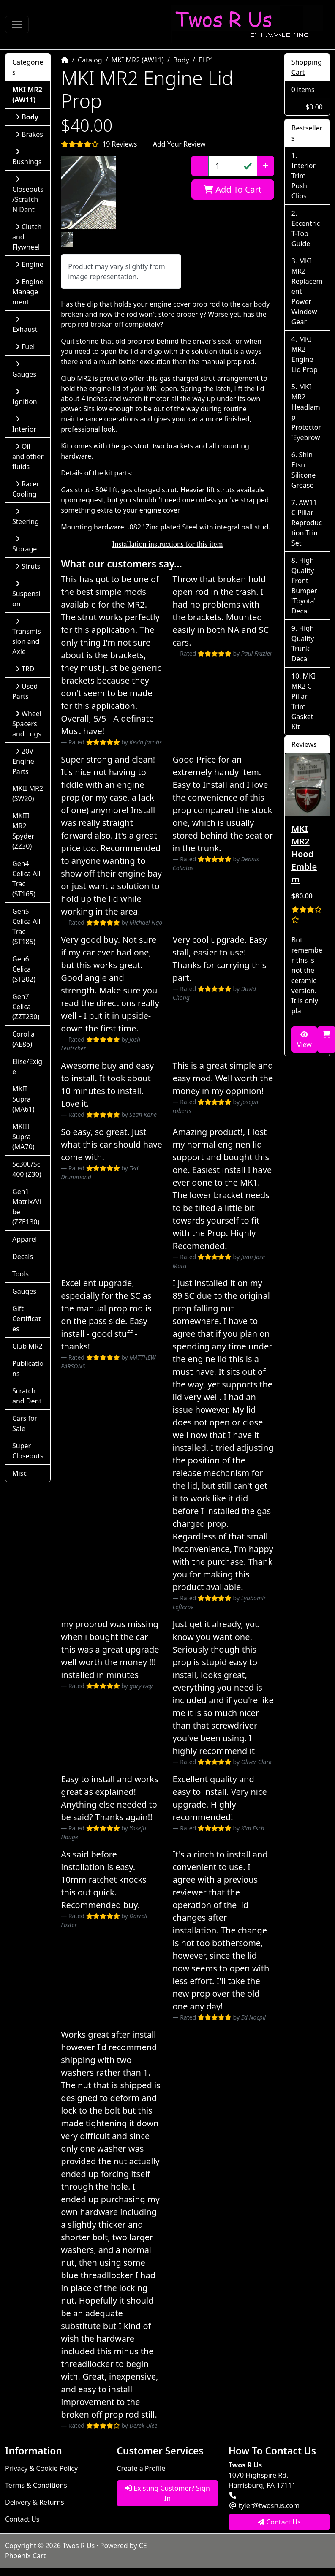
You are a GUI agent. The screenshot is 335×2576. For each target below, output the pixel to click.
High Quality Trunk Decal (302, 643)
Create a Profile (141, 2468)
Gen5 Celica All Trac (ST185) (26, 926)
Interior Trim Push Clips (303, 181)
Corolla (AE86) (23, 1039)
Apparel (24, 1239)
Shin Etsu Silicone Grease (303, 470)
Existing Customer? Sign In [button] (167, 2493)
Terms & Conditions (36, 2485)
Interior (24, 424)
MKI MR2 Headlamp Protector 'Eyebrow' (306, 412)
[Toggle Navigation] (17, 24)
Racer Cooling (25, 489)
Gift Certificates (26, 1318)
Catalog (90, 60)
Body (181, 60)
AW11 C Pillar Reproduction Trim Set (306, 523)
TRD (25, 668)
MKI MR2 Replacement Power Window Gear (307, 291)
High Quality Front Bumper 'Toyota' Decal (304, 586)
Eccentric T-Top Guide (305, 233)
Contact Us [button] (279, 2522)
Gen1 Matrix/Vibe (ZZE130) (26, 1207)
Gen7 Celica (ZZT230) (25, 1006)
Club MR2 (27, 1346)
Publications (28, 1368)
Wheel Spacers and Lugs (26, 723)
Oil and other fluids (28, 456)
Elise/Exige (27, 1066)
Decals (22, 1256)
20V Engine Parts (23, 761)
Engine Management (28, 292)
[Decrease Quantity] (200, 166)
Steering (25, 517)
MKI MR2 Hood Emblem (304, 854)
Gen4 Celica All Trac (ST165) (26, 878)
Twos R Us (79, 2545)
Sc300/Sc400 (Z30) (26, 1169)
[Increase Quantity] (265, 166)
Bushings (26, 157)
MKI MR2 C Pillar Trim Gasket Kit (303, 701)
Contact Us (22, 2519)
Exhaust (25, 325)
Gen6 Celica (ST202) (23, 969)
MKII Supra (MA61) (23, 1099)
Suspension (26, 594)
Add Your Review (179, 144)
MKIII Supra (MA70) (23, 1136)
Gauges (24, 370)
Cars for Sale (24, 1423)
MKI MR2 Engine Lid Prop (304, 354)
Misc (19, 1473)
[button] (88, 192)
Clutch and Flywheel (26, 237)
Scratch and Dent (26, 1396)
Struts (28, 566)
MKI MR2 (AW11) (138, 60)
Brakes (29, 134)
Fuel (25, 346)
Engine (30, 264)
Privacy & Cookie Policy (41, 2468)
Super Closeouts (28, 1450)
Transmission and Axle (26, 637)
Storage (24, 544)
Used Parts (25, 691)
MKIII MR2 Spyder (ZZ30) (23, 831)
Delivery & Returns (34, 2502)
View (304, 1040)
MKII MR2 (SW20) (27, 793)
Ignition (24, 397)
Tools (20, 1273)
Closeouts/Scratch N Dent (28, 195)
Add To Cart (232, 189)
